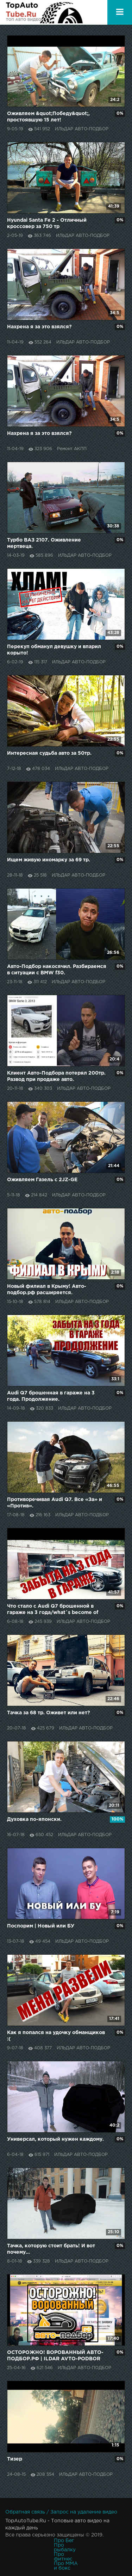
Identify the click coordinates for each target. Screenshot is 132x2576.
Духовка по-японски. (34, 1819)
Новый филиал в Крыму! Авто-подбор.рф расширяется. (46, 1289)
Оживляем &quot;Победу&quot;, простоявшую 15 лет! (48, 117)
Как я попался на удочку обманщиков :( (56, 2036)
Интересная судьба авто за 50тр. (49, 753)
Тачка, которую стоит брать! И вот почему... (51, 2249)
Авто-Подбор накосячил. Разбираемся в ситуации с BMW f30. (56, 969)
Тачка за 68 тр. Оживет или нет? (48, 1713)
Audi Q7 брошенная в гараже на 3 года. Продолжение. (51, 1396)
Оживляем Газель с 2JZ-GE (42, 1180)
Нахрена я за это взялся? (39, 327)
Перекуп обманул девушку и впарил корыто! (54, 650)
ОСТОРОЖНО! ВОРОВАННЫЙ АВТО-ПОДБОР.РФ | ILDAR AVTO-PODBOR (55, 2355)
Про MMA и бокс (66, 2566)
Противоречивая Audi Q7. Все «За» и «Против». (54, 1503)
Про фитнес (63, 2556)
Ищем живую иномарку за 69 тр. (48, 860)
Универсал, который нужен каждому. (55, 2139)
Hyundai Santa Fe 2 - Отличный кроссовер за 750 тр (47, 223)
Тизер (14, 2459)
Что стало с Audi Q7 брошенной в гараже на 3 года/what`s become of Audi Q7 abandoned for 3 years (52, 1610)
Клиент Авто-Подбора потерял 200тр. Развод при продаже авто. (56, 1076)
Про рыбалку (65, 2547)
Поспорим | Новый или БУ (40, 1926)
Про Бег (64, 2541)
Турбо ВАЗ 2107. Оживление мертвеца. (44, 543)
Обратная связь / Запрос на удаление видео (61, 2512)
